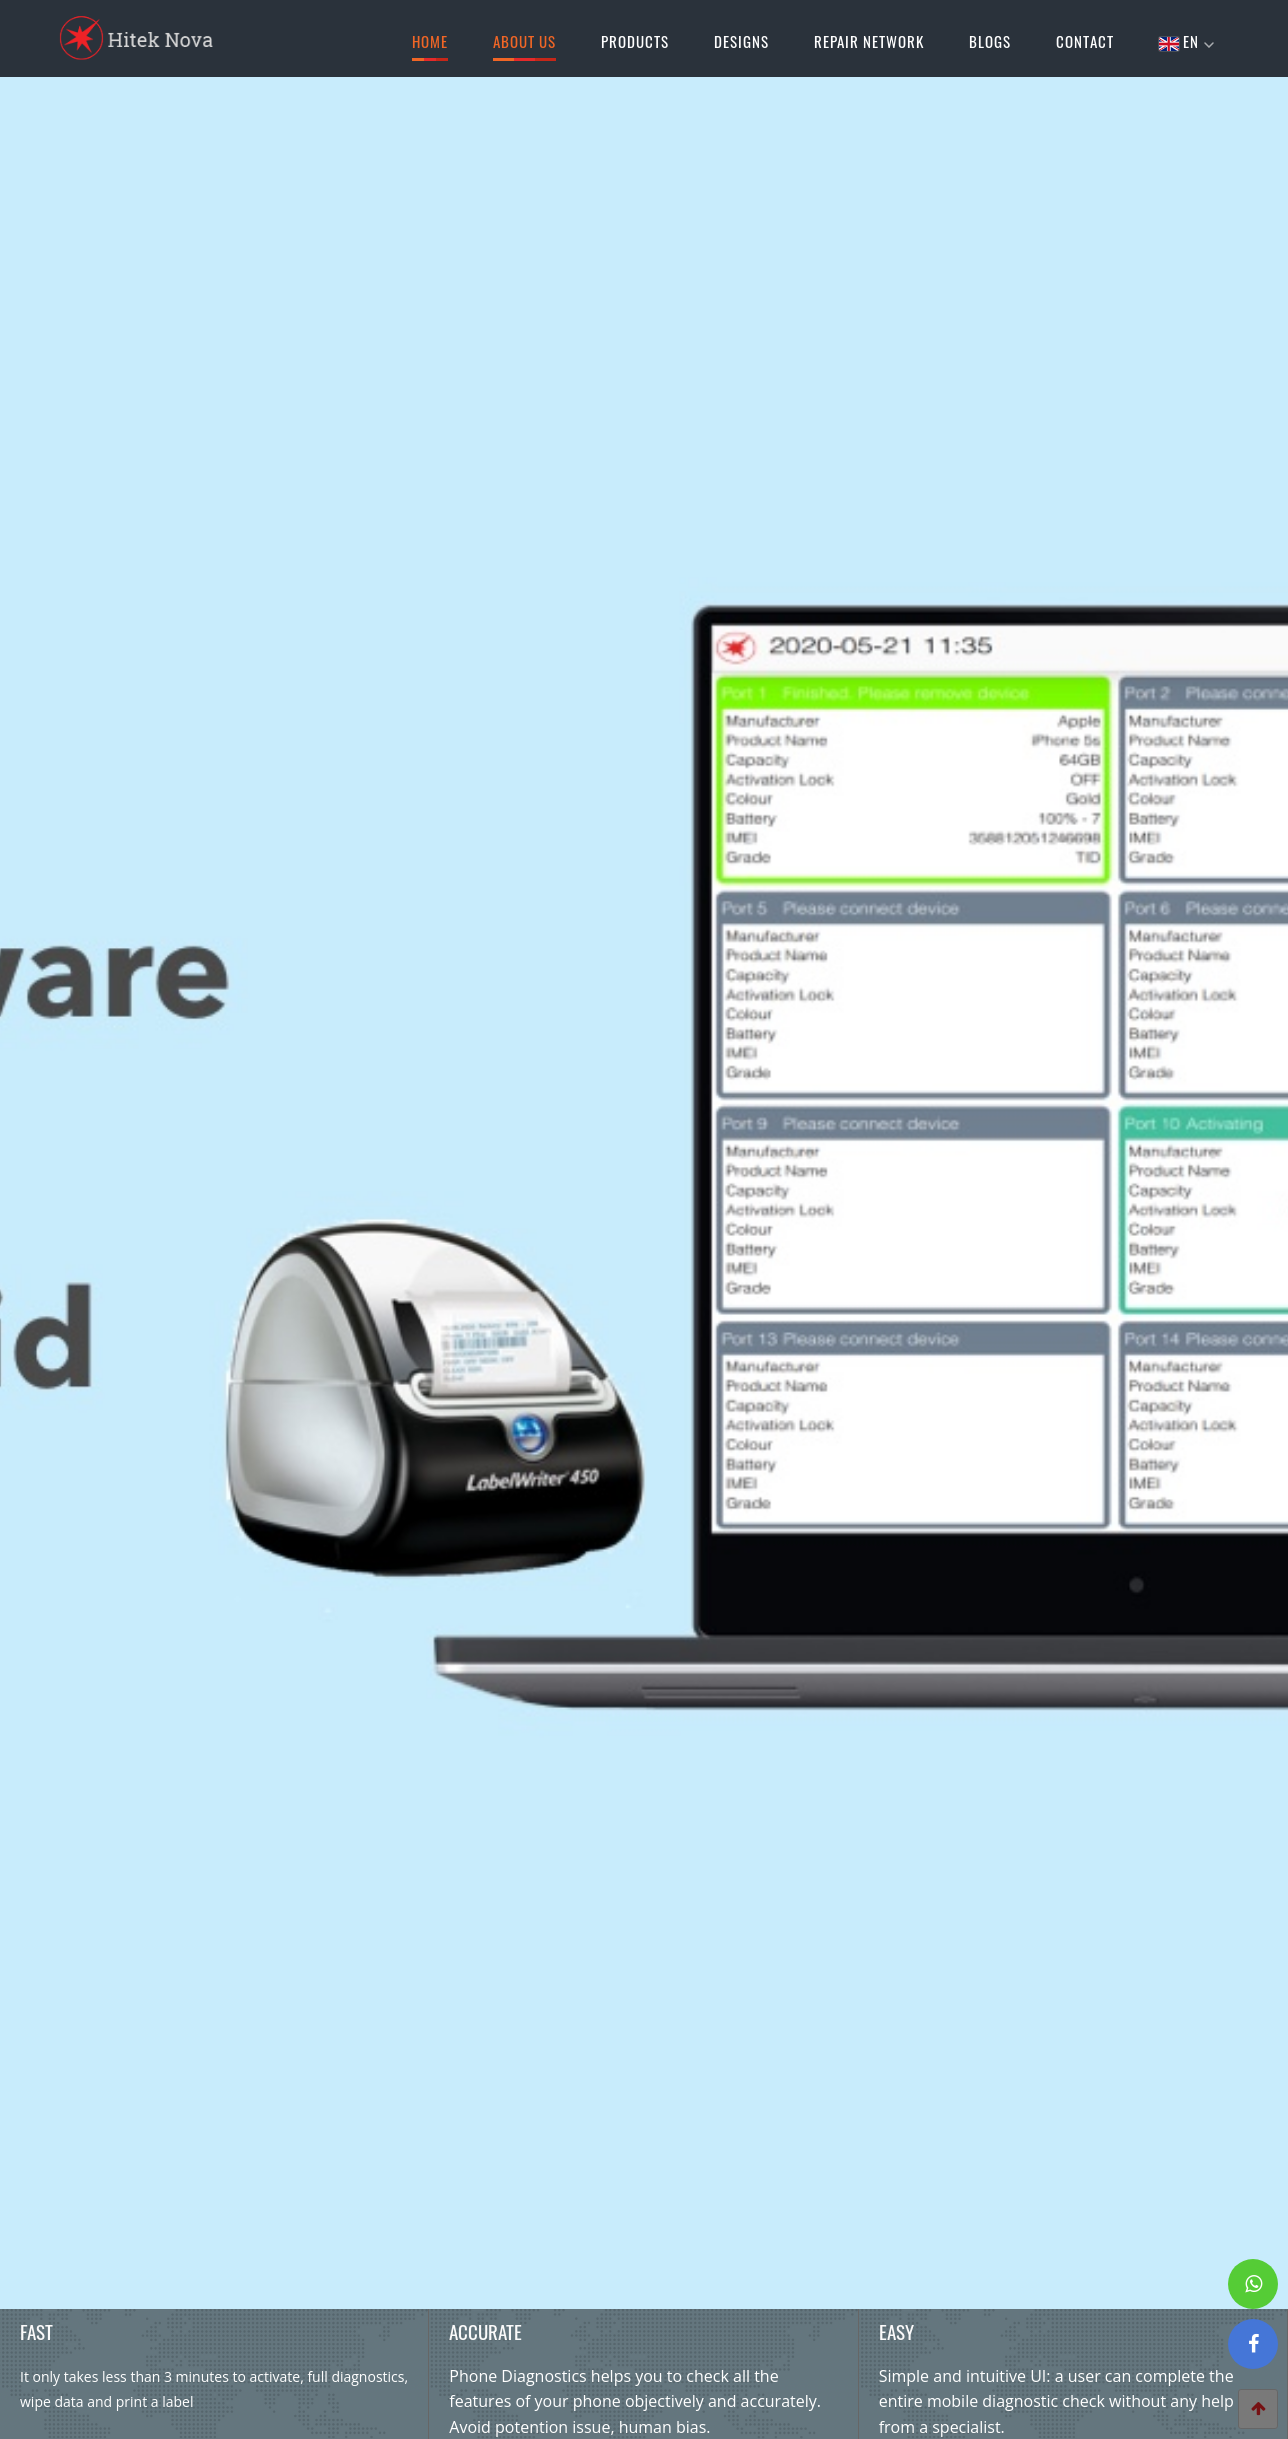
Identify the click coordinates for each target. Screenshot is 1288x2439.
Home (430, 45)
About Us (524, 45)
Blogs (990, 41)
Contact (1085, 41)
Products (635, 41)
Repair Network (869, 41)
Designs (741, 41)
